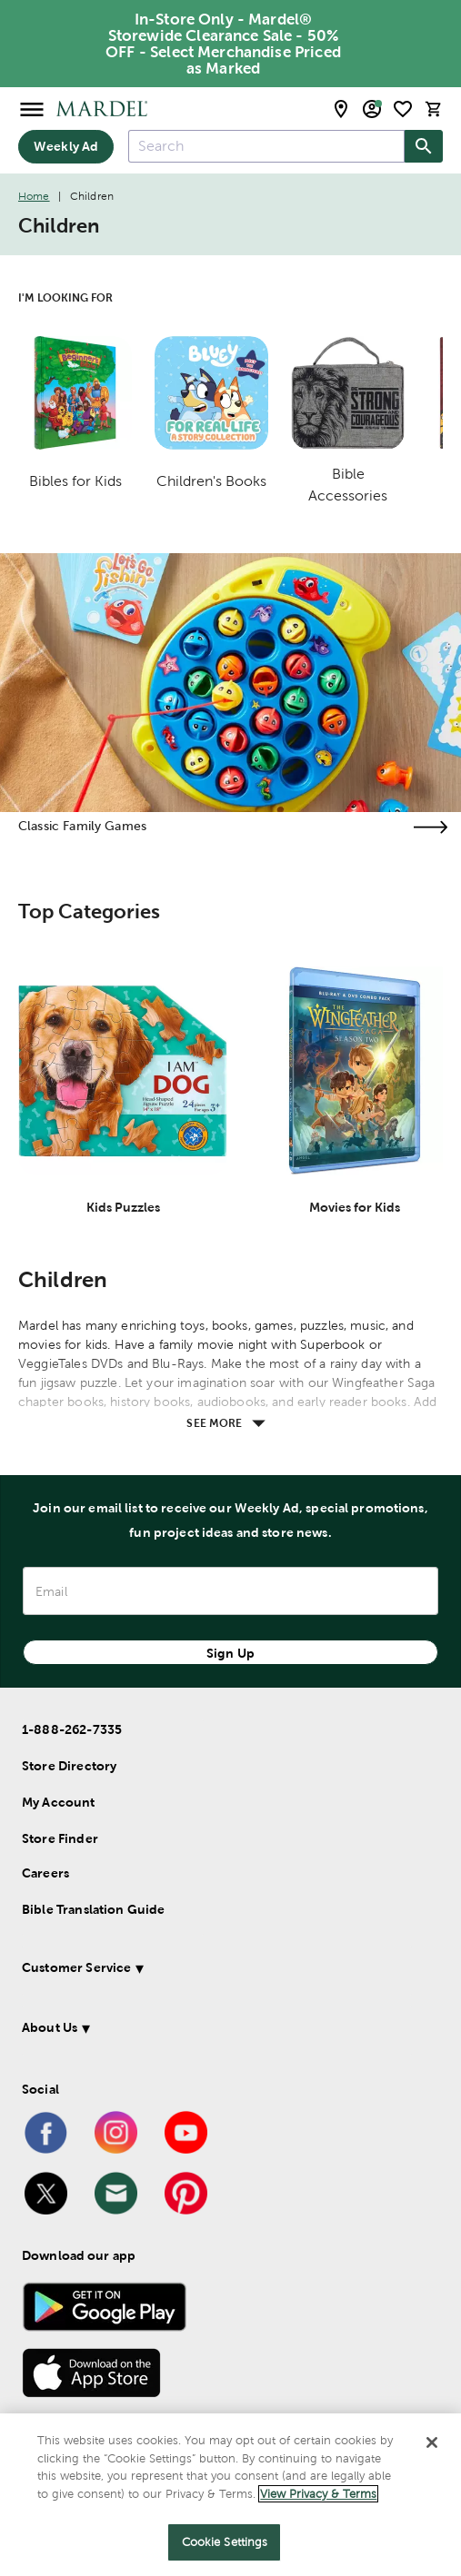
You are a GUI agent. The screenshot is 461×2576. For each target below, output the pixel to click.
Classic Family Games (82, 825)
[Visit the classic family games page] (430, 827)
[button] (218, 1971)
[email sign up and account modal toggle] (372, 109)
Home (34, 196)
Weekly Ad (66, 146)
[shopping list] (403, 109)
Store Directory (69, 1766)
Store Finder (60, 1838)
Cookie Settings (225, 2542)
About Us (49, 2027)
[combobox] (266, 146)
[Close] (432, 2442)
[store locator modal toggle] (341, 109)
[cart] (434, 108)
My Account (58, 1802)
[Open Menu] (31, 109)
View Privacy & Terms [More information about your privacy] (318, 2494)
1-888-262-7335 (72, 1729)
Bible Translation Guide (93, 1909)
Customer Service (76, 1967)
